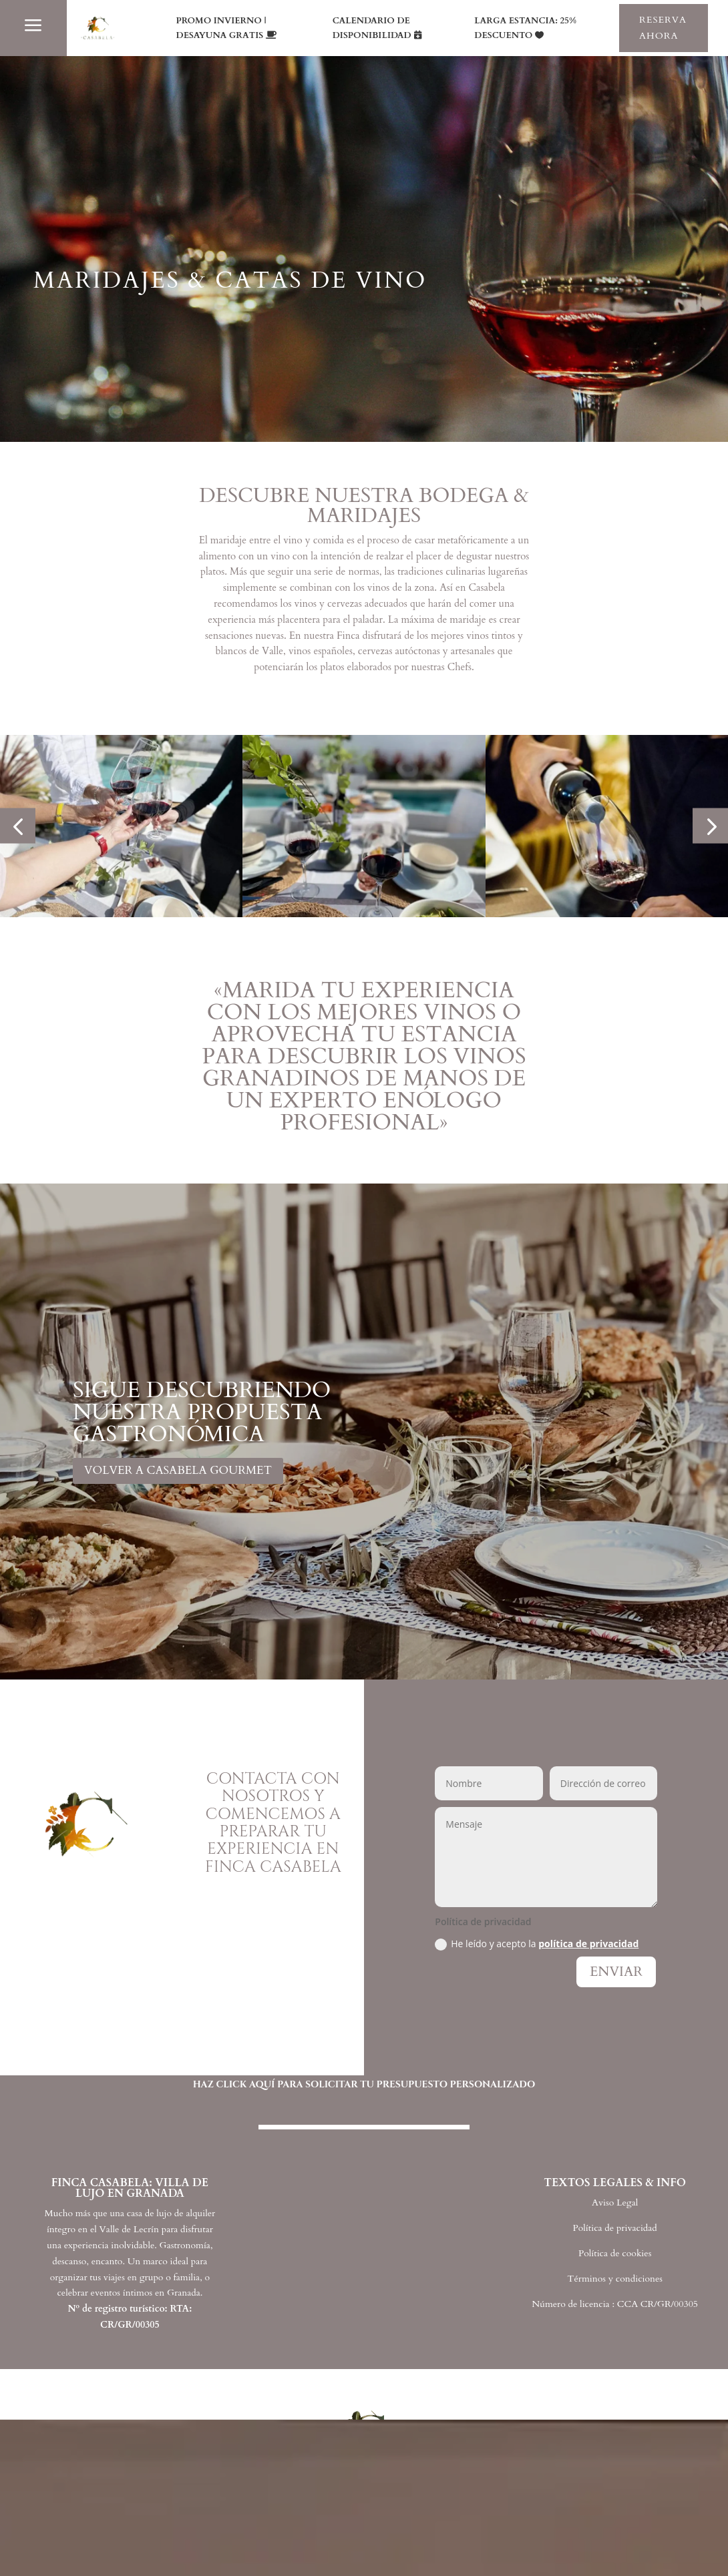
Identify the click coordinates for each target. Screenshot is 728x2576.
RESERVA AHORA (663, 27)
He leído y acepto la (537, 1944)
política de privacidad (588, 1943)
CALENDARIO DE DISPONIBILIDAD (372, 28)
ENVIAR (616, 1972)
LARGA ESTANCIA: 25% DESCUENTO (525, 28)
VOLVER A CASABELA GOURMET (178, 1470)
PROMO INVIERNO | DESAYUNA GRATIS (221, 28)
